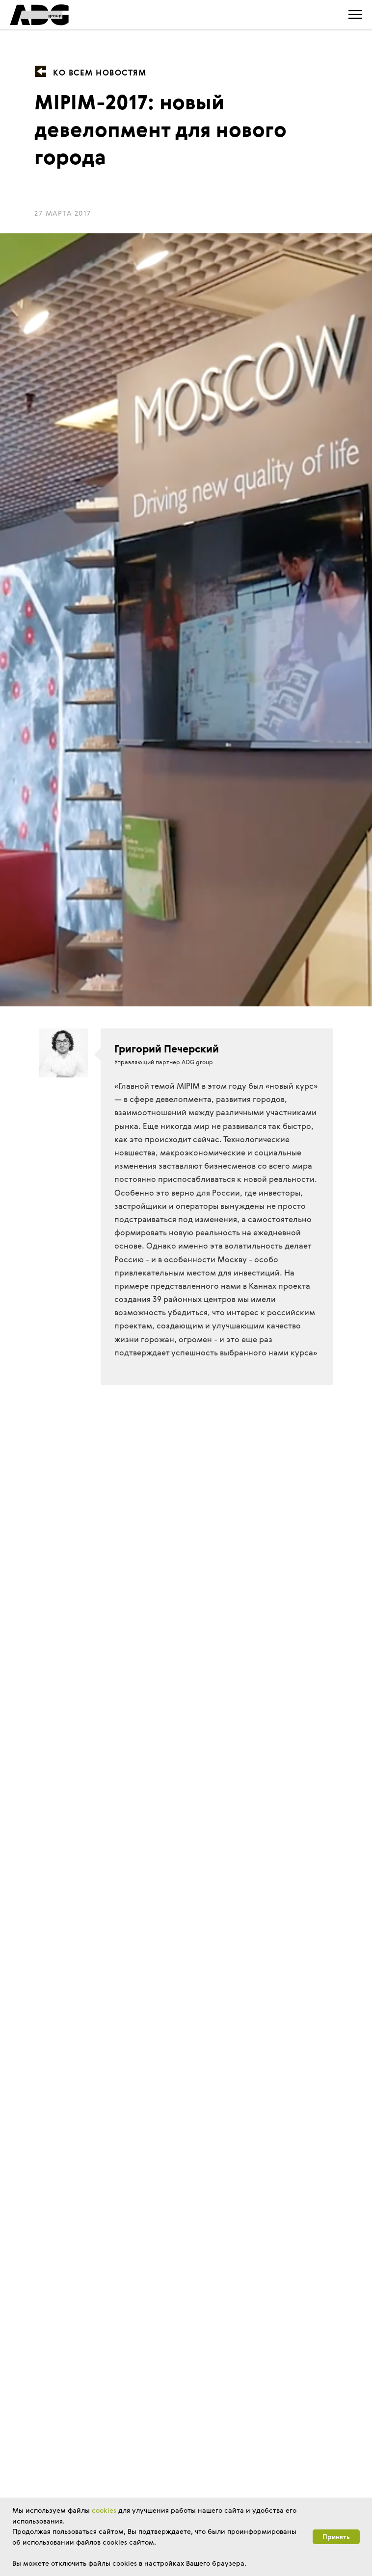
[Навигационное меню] (355, 15)
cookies (104, 2510)
